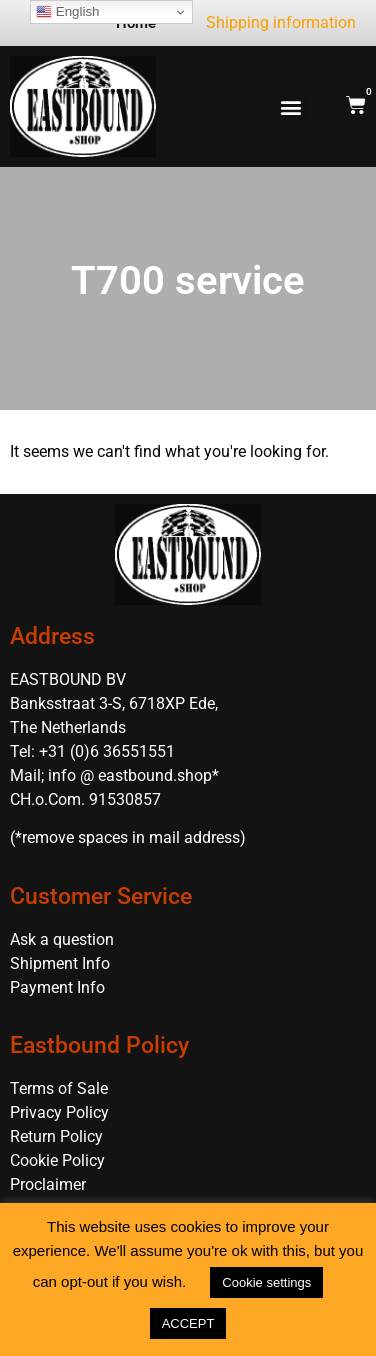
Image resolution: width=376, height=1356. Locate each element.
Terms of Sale (59, 1088)
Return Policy (56, 1136)
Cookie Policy (57, 1160)
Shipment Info (60, 963)
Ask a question (62, 939)
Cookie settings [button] (266, 1282)
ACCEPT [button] (188, 1323)
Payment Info (57, 987)
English (67, 12)
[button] (291, 106)
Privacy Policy (59, 1112)
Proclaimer (48, 1184)
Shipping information (281, 22)
